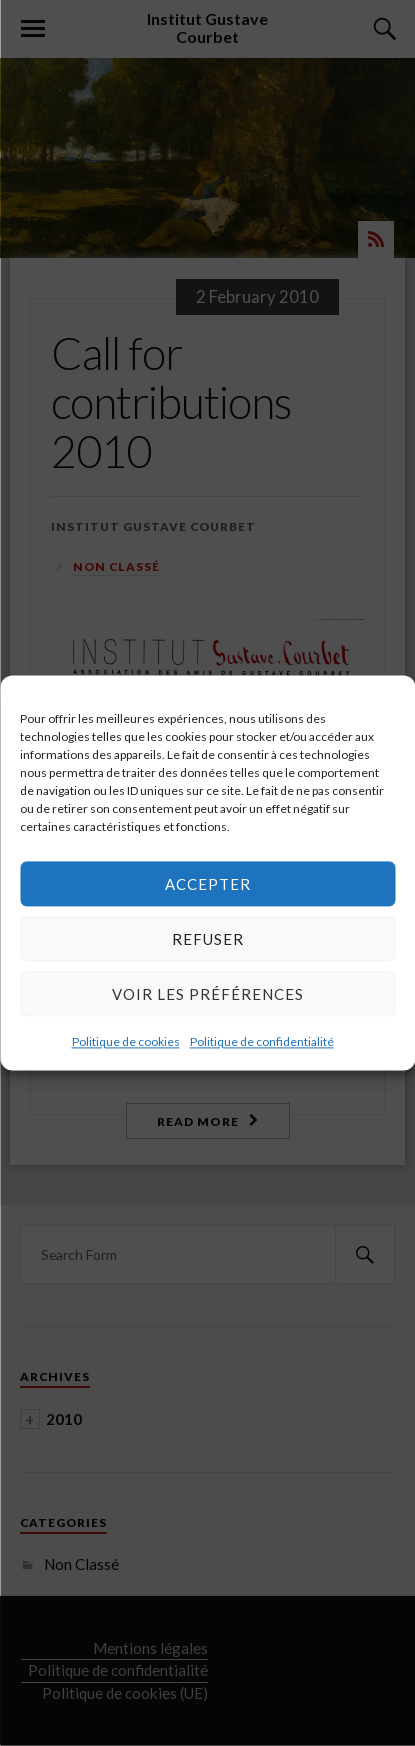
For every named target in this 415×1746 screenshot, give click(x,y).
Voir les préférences (208, 994)
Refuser (208, 939)
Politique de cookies (126, 1041)
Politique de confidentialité (262, 1041)
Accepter (208, 884)
